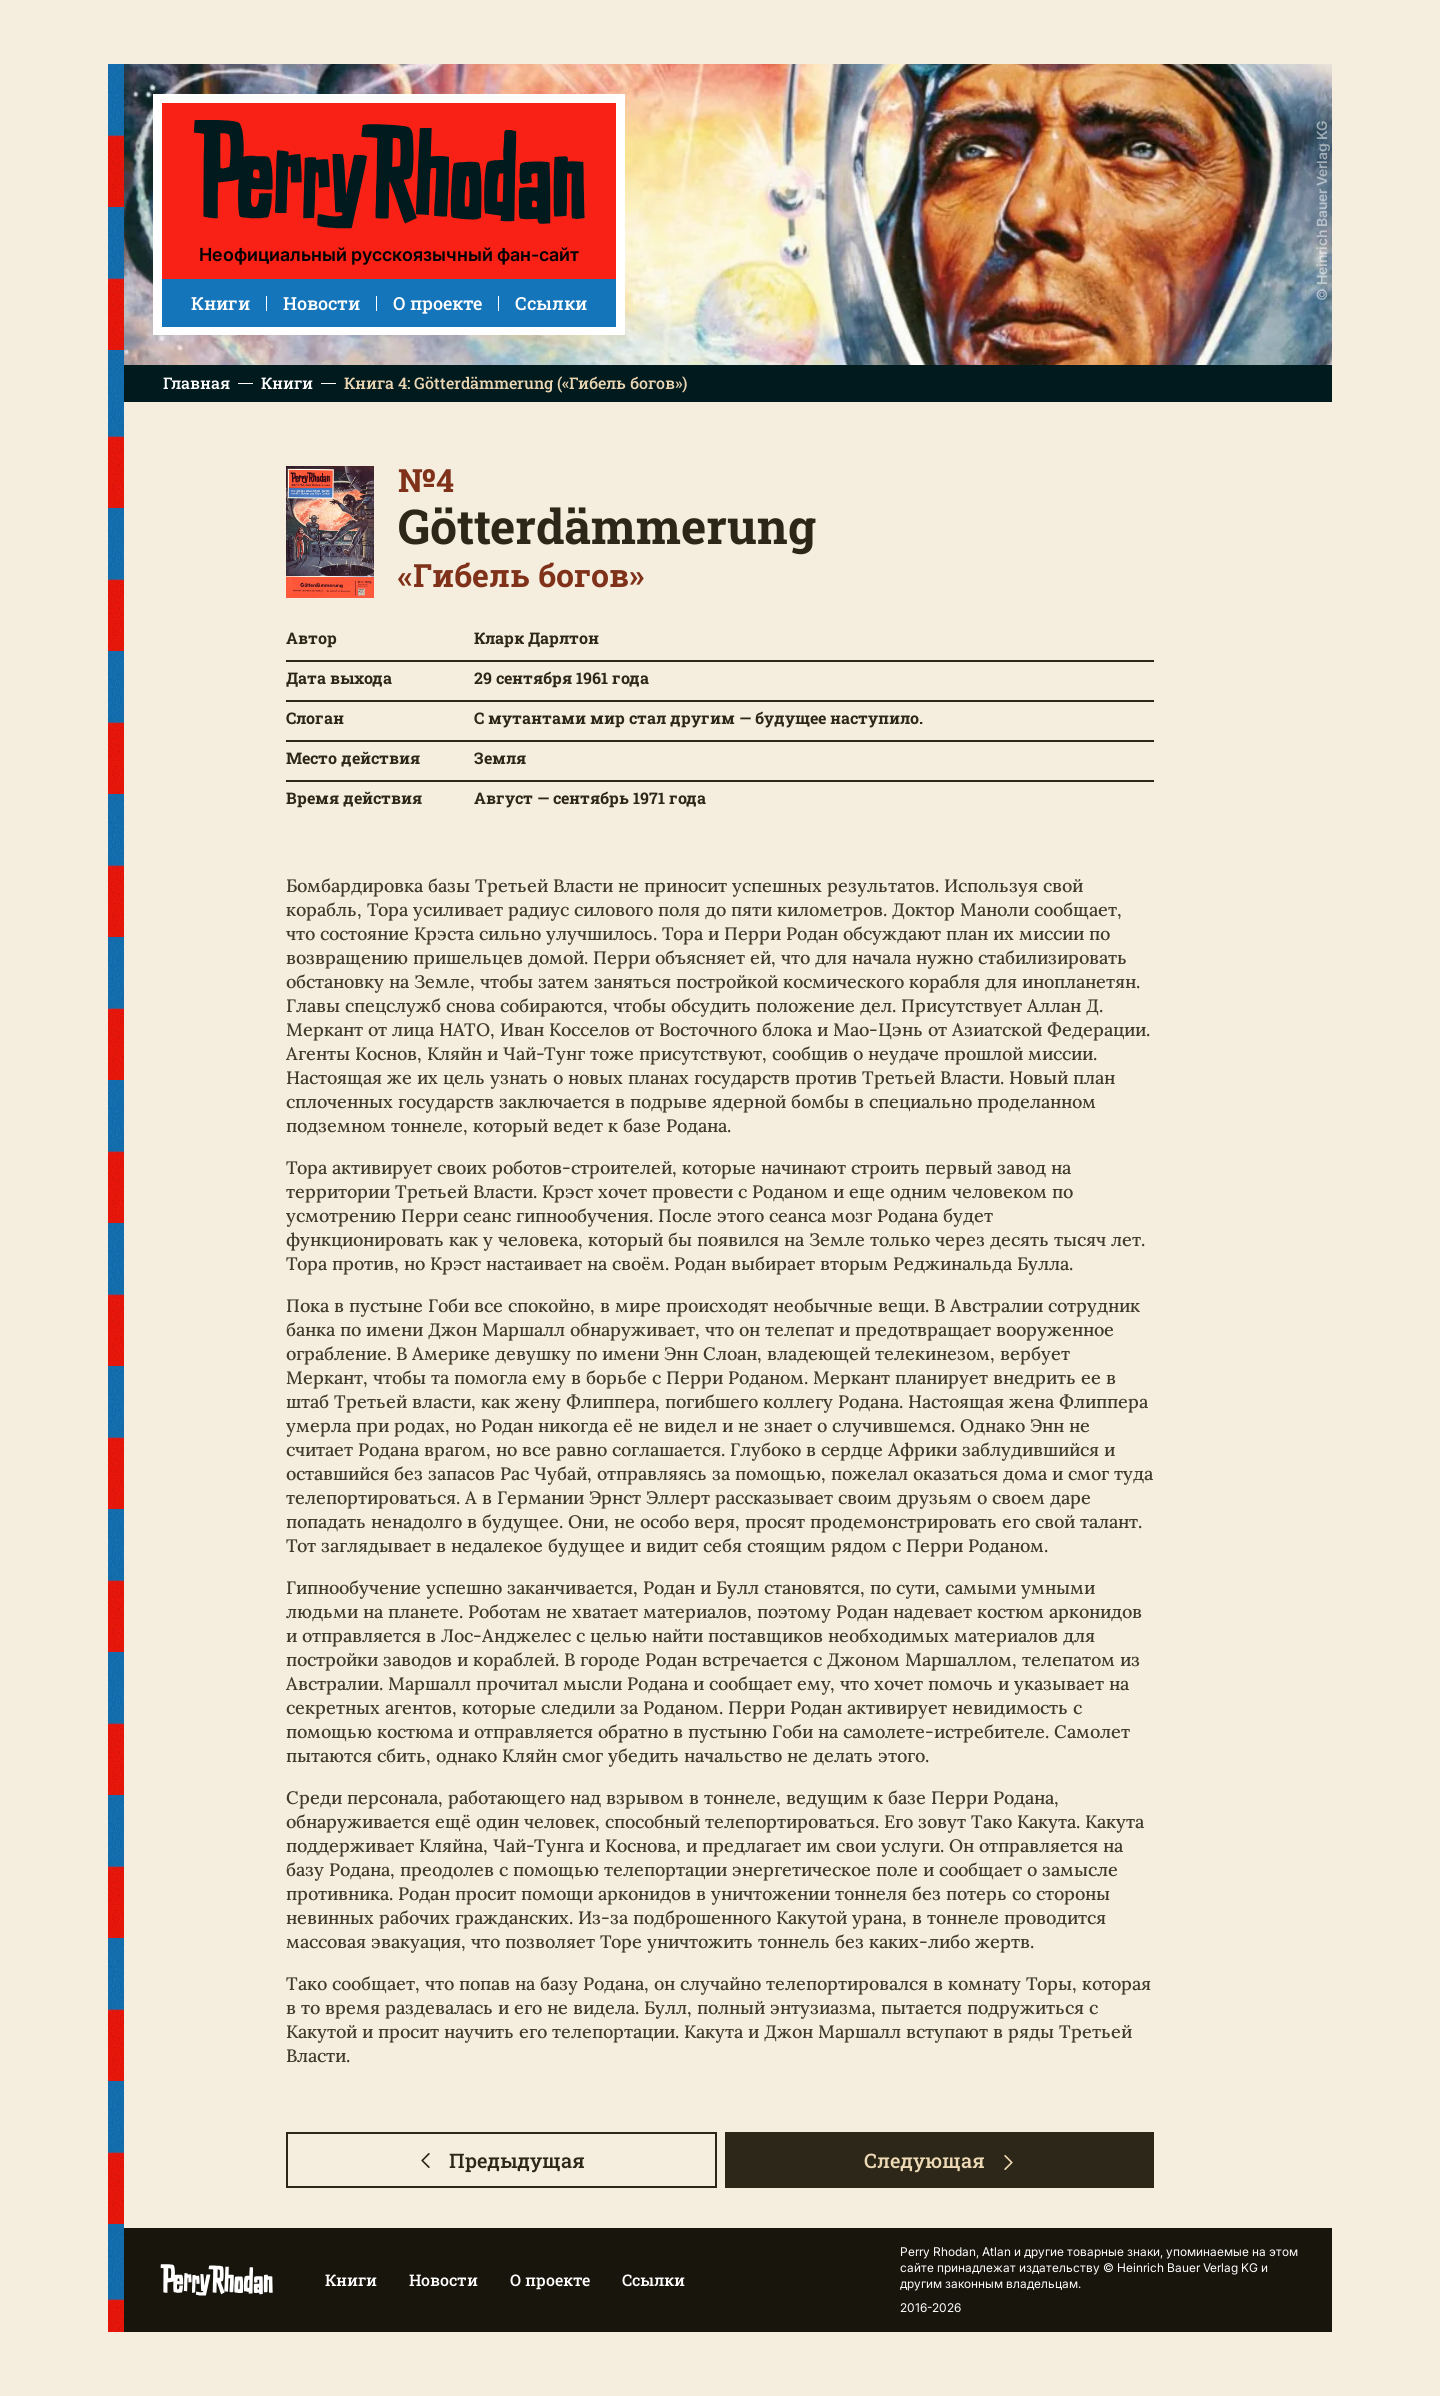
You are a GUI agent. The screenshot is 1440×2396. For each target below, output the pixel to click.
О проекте (437, 303)
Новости (321, 303)
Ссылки (551, 303)
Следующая (940, 2160)
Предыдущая (501, 2160)
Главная (196, 383)
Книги (220, 303)
